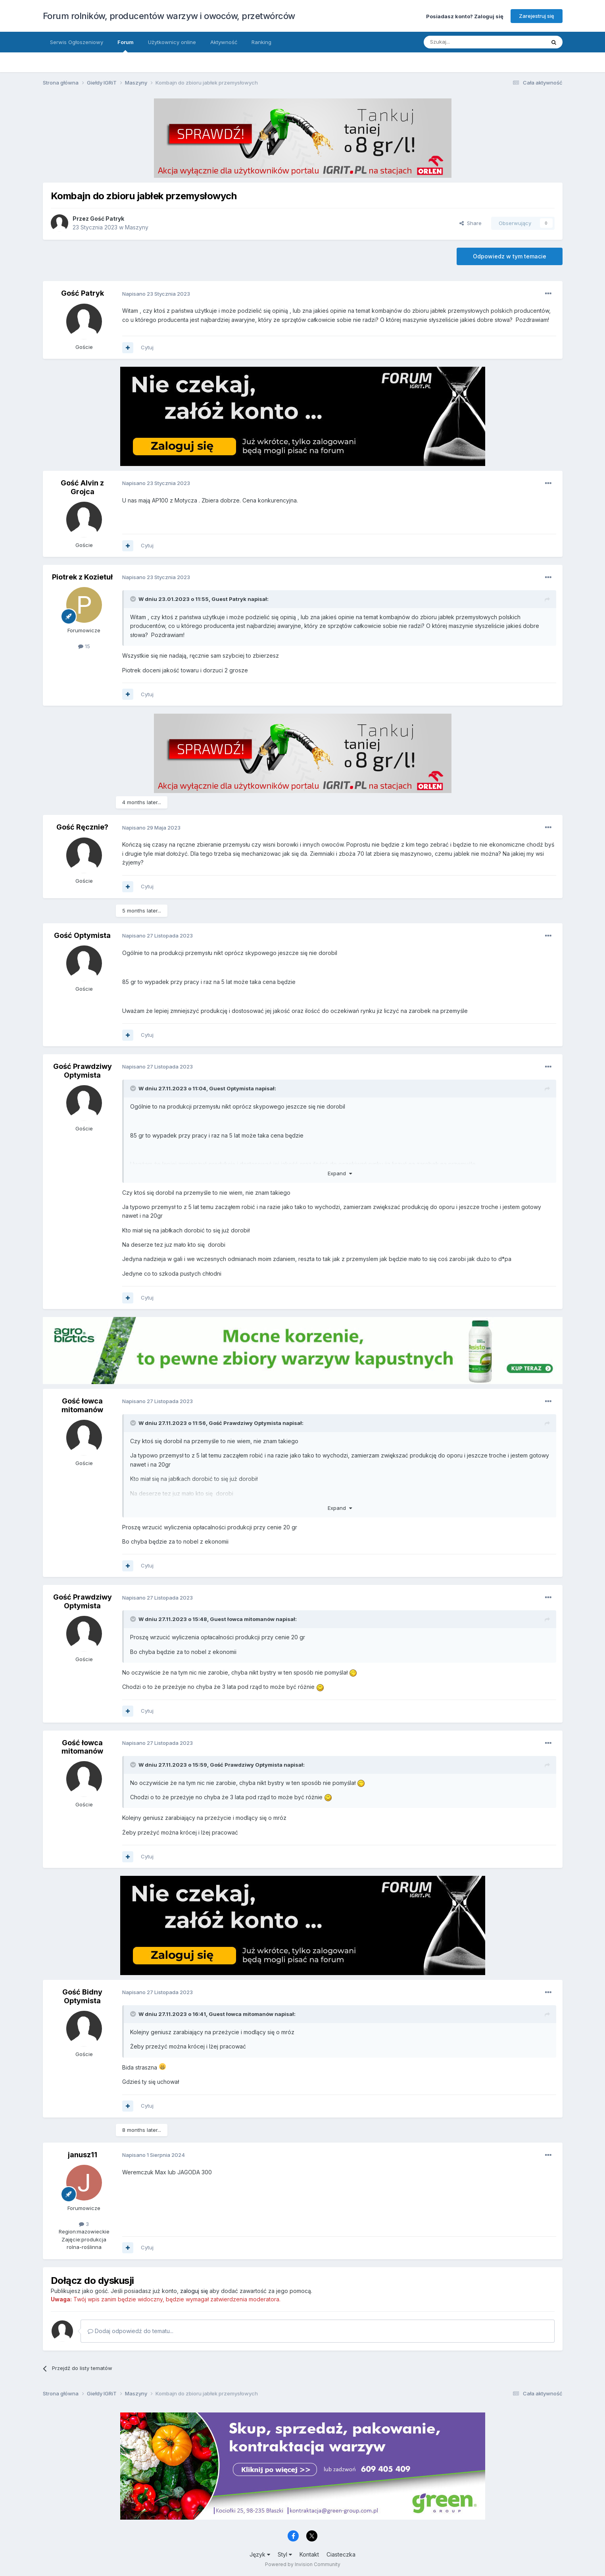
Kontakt (309, 2554)
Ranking (261, 42)
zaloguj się (194, 2290)
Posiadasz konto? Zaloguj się (464, 16)
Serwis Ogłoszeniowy (76, 42)
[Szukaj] (465, 42)
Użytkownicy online (172, 42)
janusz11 (82, 2155)
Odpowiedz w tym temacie (509, 256)
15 (84, 646)
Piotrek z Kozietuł (82, 577)
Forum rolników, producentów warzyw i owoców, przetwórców (169, 16)
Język (260, 2554)
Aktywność (223, 42)
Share (470, 223)
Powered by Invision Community (302, 2564)
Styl (285, 2554)
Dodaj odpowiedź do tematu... (130, 2331)
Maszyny (136, 227)
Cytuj (147, 347)
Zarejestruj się (536, 16)
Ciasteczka (341, 2554)
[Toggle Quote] (133, 599)
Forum (125, 45)
